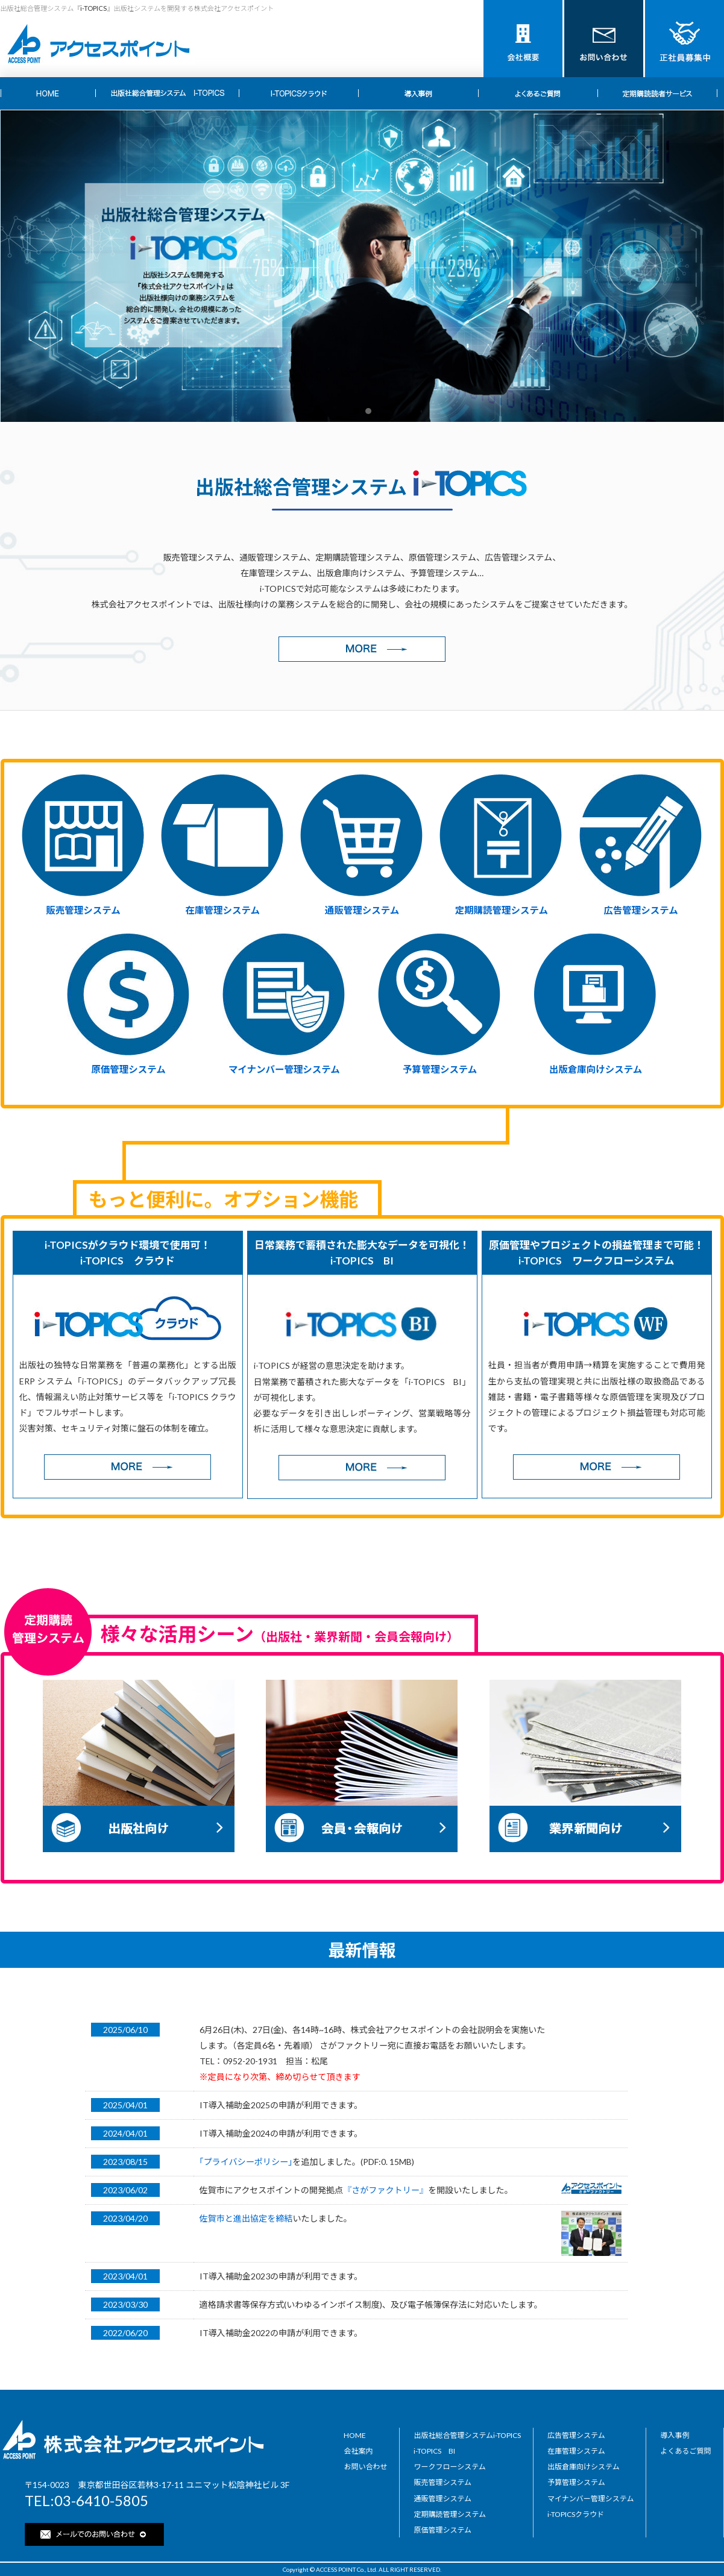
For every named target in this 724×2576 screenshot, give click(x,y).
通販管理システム (362, 910)
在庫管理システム (223, 910)
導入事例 (674, 2435)
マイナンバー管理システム (284, 1069)
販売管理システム (83, 910)
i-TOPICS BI (434, 2450)
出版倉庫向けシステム (595, 1069)
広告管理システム (640, 910)
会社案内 (358, 2450)
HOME (355, 2435)
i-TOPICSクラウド (575, 2514)
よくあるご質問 (685, 2450)
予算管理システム (440, 1069)
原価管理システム (128, 1069)
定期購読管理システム (501, 910)
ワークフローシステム (449, 2466)
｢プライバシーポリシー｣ (246, 2162)
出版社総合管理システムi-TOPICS (467, 2435)
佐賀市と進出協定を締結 (246, 2218)
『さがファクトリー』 (385, 2190)
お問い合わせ (365, 2466)
